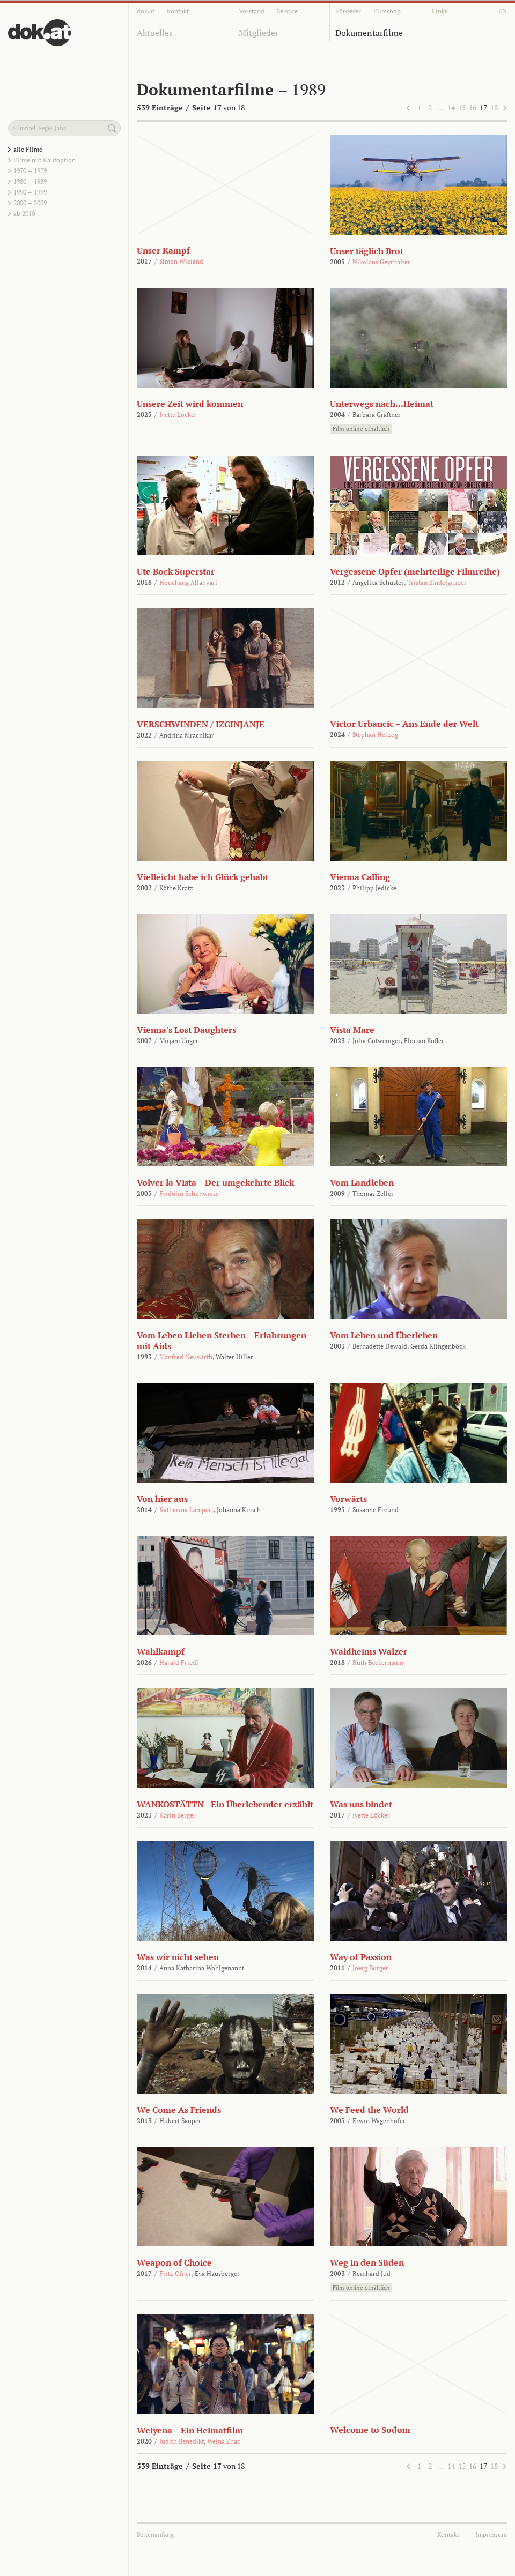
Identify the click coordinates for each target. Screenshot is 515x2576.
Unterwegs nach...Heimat (381, 404)
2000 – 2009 (30, 203)
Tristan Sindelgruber (437, 582)
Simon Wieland (181, 261)
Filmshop (387, 11)
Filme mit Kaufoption (44, 160)
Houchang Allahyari (188, 582)
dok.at (145, 11)
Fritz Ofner (175, 2273)
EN (502, 11)
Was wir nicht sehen (178, 1957)
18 (494, 107)
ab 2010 (24, 214)
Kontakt (178, 11)
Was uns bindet (361, 1804)
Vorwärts (348, 1499)
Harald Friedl (178, 1662)
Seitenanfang (155, 2534)
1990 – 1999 (30, 192)
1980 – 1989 (30, 181)
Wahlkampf (161, 1651)
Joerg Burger (370, 1968)
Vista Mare (352, 1030)
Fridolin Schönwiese (189, 1193)
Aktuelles (155, 33)
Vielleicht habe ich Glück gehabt (202, 877)
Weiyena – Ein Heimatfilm (190, 2430)
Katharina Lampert (186, 1510)
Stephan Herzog (375, 735)
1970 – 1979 (30, 171)
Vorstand (251, 11)
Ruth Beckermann (377, 1662)
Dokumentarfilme (369, 33)
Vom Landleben (362, 1182)
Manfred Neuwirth (185, 1357)
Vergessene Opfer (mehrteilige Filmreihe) (415, 571)
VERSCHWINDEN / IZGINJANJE (200, 724)
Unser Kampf (163, 250)
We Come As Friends (179, 2110)
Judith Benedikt (181, 2441)
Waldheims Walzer (368, 1651)
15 (462, 107)
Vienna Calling (360, 877)
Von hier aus (162, 1499)
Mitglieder (258, 33)
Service (287, 11)
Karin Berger (177, 1815)
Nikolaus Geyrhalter (381, 262)
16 (472, 107)
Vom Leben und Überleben (384, 1335)
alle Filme (27, 149)
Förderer (348, 11)
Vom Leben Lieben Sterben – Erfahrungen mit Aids (221, 1340)
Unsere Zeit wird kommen (190, 404)
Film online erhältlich (361, 429)
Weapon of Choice (174, 2262)
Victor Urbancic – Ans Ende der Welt (404, 723)
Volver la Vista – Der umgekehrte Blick (215, 1182)
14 (451, 107)
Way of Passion (361, 1957)
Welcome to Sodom (370, 2430)
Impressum (491, 2534)
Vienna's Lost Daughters (186, 1030)
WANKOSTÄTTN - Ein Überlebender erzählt (225, 1804)
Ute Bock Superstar (176, 571)
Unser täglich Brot (366, 251)
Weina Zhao (224, 2441)
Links (439, 11)
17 (483, 107)
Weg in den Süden (367, 2262)
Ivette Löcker (178, 415)
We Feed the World (369, 2110)
